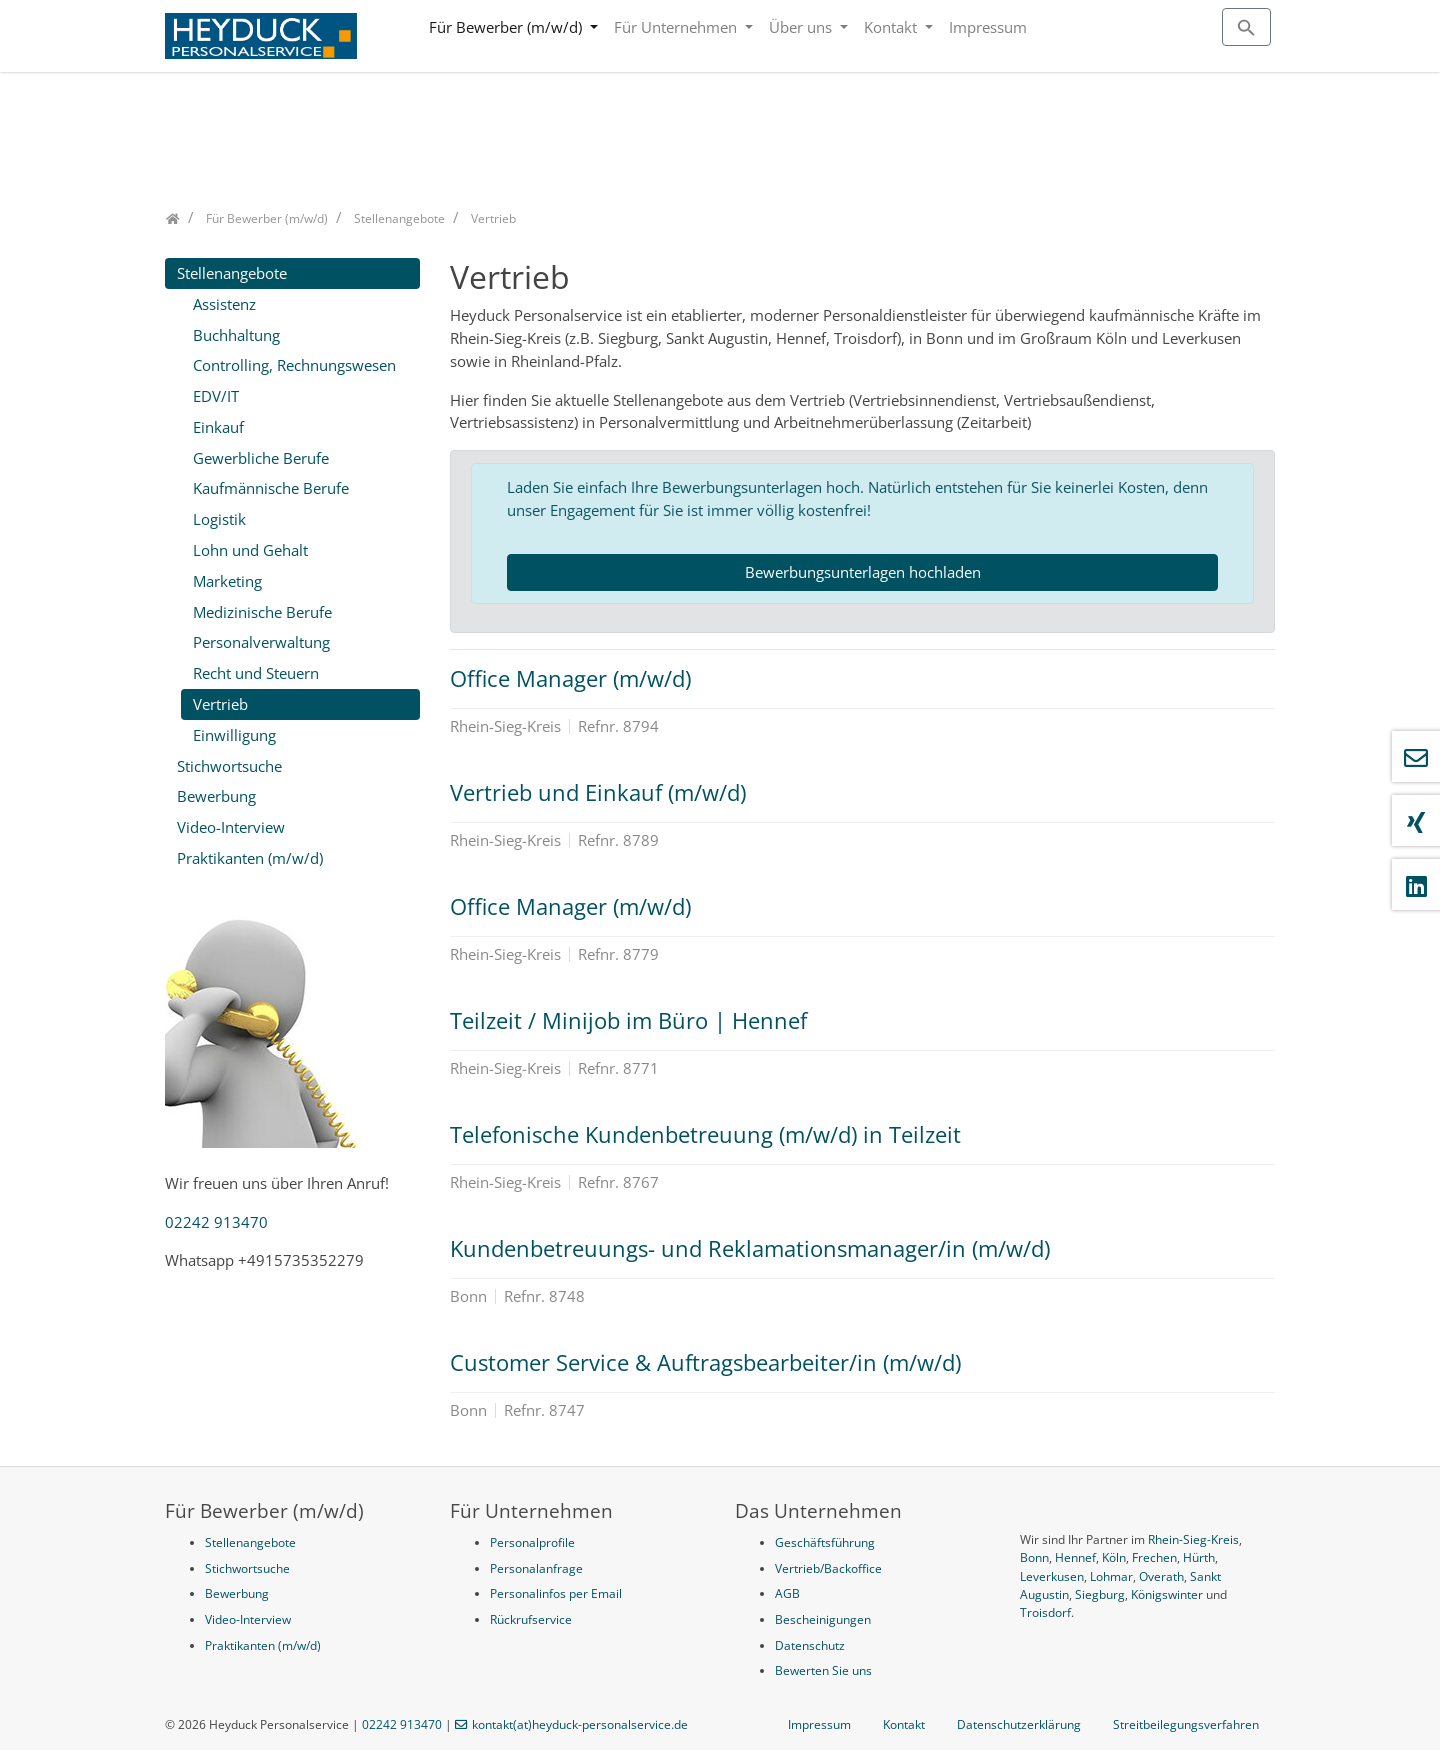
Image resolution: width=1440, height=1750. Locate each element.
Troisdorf (1045, 1612)
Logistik (219, 519)
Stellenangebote (232, 273)
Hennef (1075, 1557)
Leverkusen (1052, 1576)
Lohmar (1111, 1576)
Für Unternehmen (677, 27)
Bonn (1034, 1557)
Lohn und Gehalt (250, 550)
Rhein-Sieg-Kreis (1193, 1539)
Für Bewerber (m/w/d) (507, 27)
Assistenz (224, 304)
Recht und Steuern (256, 673)
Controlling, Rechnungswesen (294, 365)
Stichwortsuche (229, 766)
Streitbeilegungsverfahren (1186, 1724)
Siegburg (1100, 1594)
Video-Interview (231, 827)
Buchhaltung (236, 335)
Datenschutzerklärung (1019, 1724)
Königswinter (1167, 1594)
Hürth (1199, 1557)
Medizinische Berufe (262, 612)
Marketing (227, 581)
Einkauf (218, 427)
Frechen (1154, 1557)
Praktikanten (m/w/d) (250, 858)
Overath (1161, 1576)
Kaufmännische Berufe (271, 488)
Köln (1114, 1557)
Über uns (802, 27)
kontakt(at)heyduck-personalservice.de (580, 1724)
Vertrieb (220, 704)
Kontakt (892, 27)
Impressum (988, 27)
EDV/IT (216, 396)
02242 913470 (216, 1222)
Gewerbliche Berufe (261, 458)
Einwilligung (234, 735)
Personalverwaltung (261, 642)
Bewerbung (216, 796)
